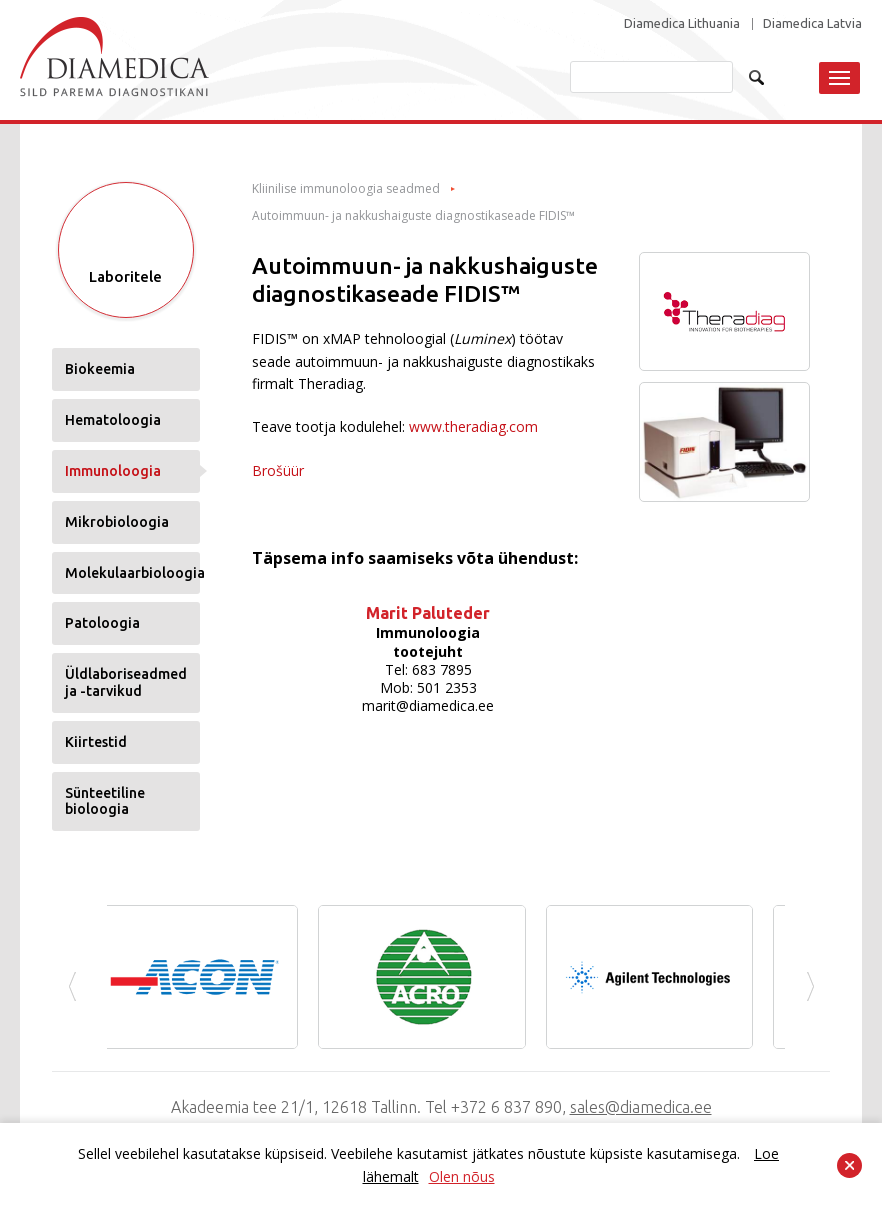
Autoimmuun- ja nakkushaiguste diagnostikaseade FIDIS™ (413, 216)
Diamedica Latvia (812, 23)
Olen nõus (462, 1176)
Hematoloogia (113, 420)
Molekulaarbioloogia (132, 573)
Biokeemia (100, 369)
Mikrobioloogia (117, 522)
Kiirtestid (96, 742)
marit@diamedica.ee (428, 705)
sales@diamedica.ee (641, 1107)
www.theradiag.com (473, 426)
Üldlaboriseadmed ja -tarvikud (126, 682)
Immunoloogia (113, 471)
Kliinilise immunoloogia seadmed (346, 189)
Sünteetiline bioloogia (105, 801)
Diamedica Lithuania (682, 23)
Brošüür (278, 470)
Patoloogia (102, 623)
